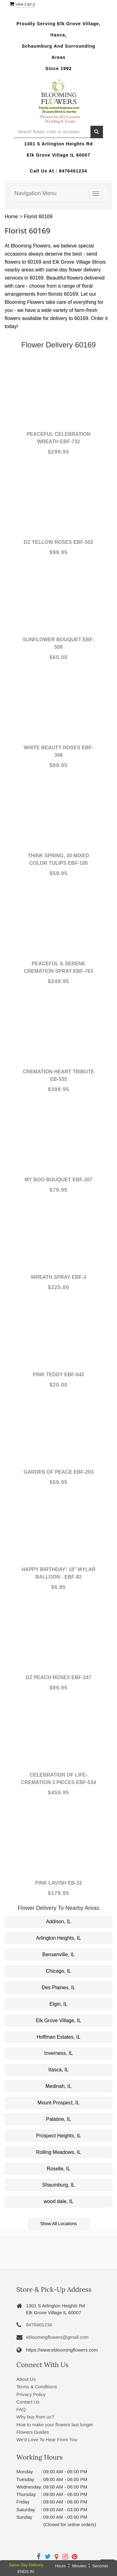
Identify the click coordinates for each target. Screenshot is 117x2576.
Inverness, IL (58, 2053)
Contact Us (28, 2401)
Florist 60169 (38, 216)
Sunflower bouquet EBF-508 (58, 643)
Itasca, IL (58, 2069)
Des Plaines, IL (59, 1987)
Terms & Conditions (37, 2386)
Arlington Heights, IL (58, 1938)
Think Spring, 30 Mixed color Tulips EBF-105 (58, 859)
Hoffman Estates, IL (58, 2037)
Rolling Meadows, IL (58, 2152)
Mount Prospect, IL (58, 2102)
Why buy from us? (35, 2416)
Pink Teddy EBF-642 (58, 1374)
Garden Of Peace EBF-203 (58, 1472)
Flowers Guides (33, 2432)
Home (11, 216)
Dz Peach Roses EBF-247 (58, 1677)
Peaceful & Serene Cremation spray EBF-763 (58, 967)
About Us (26, 2379)
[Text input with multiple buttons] (52, 132)
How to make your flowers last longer (55, 2424)
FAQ (21, 2409)
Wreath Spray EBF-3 (58, 1277)
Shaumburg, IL (58, 2184)
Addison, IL (58, 1921)
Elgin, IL (59, 2004)
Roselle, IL (59, 2168)
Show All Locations (58, 2223)
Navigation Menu (35, 193)
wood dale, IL (58, 2201)
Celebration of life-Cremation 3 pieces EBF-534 (58, 1778)
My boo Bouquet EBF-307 (59, 1179)
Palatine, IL (58, 2119)
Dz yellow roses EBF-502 (58, 542)
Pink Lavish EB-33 (58, 1883)
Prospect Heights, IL (58, 2135)
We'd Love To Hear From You (47, 2439)
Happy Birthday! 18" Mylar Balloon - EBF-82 (58, 1573)
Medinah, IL (59, 2086)
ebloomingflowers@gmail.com (57, 2337)
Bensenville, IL (58, 1954)
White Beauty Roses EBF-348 (59, 751)
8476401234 (73, 170)
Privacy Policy (31, 2394)
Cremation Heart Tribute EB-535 (58, 1075)
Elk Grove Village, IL (58, 2020)
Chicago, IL (58, 1971)
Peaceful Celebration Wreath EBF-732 (58, 437)
